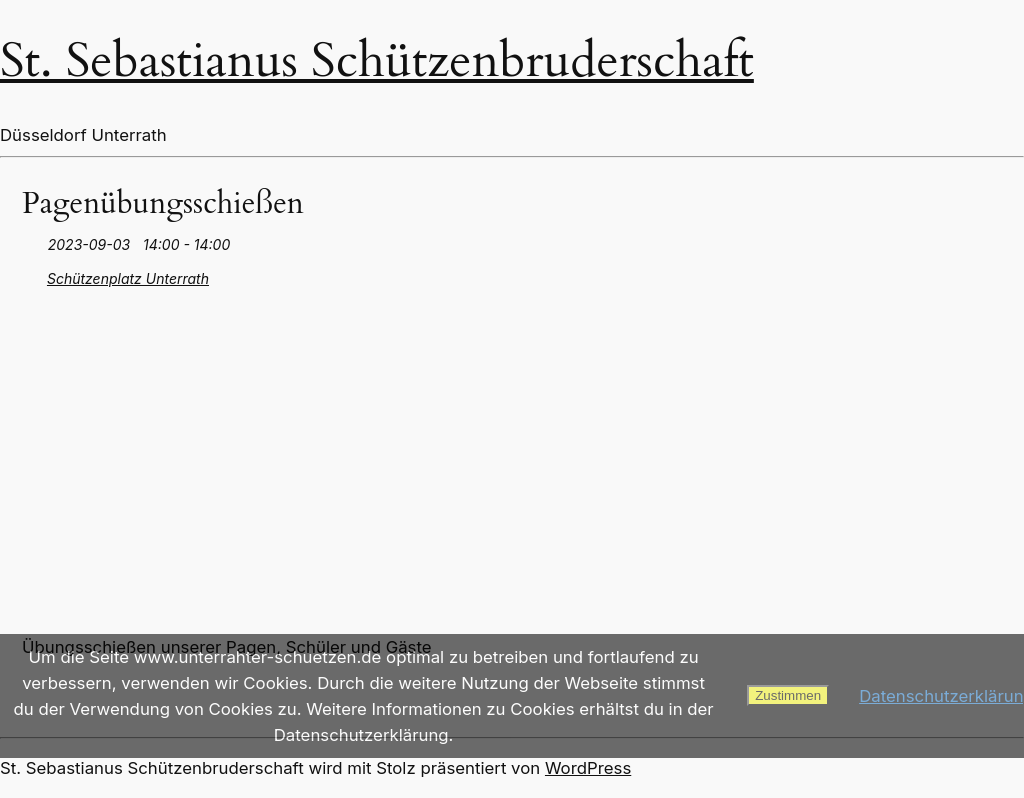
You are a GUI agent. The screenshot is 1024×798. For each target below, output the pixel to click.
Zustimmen (788, 695)
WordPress (588, 768)
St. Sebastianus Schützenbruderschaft (377, 60)
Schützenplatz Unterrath (128, 278)
